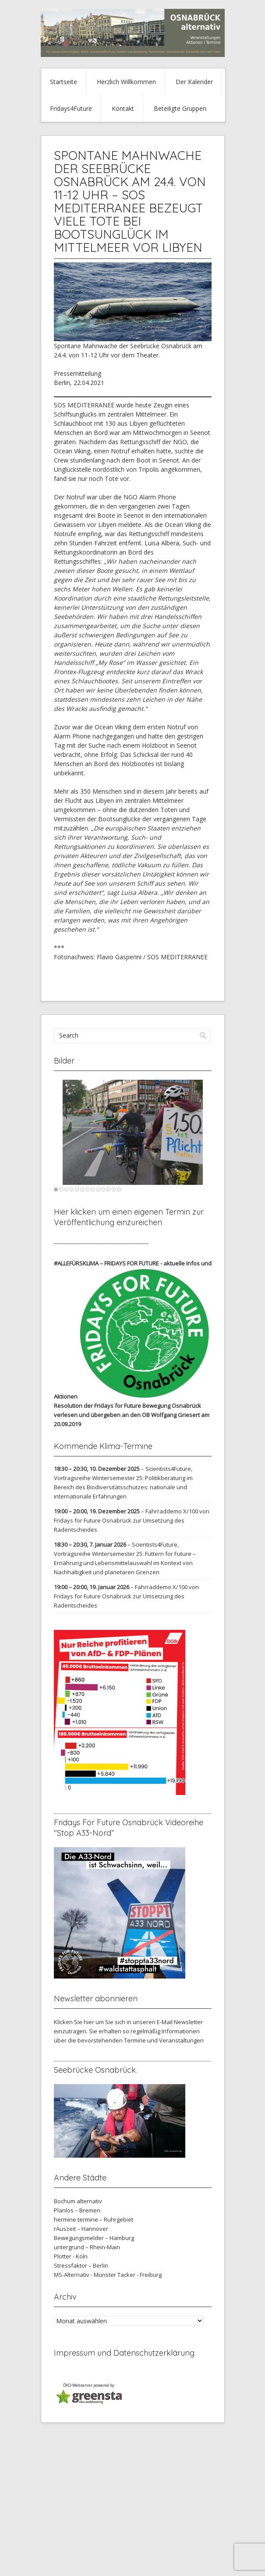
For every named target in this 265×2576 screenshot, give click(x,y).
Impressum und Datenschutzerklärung (124, 2353)
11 (108, 1189)
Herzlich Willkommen (126, 82)
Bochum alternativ (78, 2201)
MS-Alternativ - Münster (85, 2275)
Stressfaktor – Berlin (81, 2265)
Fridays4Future (71, 108)
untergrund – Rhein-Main (87, 2247)
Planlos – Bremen (77, 2210)
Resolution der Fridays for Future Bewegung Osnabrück (127, 1406)
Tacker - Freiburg (139, 2275)
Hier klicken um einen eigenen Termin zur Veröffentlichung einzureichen (129, 1217)
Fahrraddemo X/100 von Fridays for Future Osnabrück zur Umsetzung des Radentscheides (131, 1520)
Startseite (63, 82)
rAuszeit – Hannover (81, 2229)
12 (114, 1189)
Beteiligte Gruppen (180, 108)
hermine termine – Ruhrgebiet (93, 2219)
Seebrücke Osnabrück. (95, 2070)
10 (103, 1189)
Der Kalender (194, 82)
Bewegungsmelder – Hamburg (94, 2238)
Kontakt (123, 108)
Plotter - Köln (71, 2256)
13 (119, 1189)
